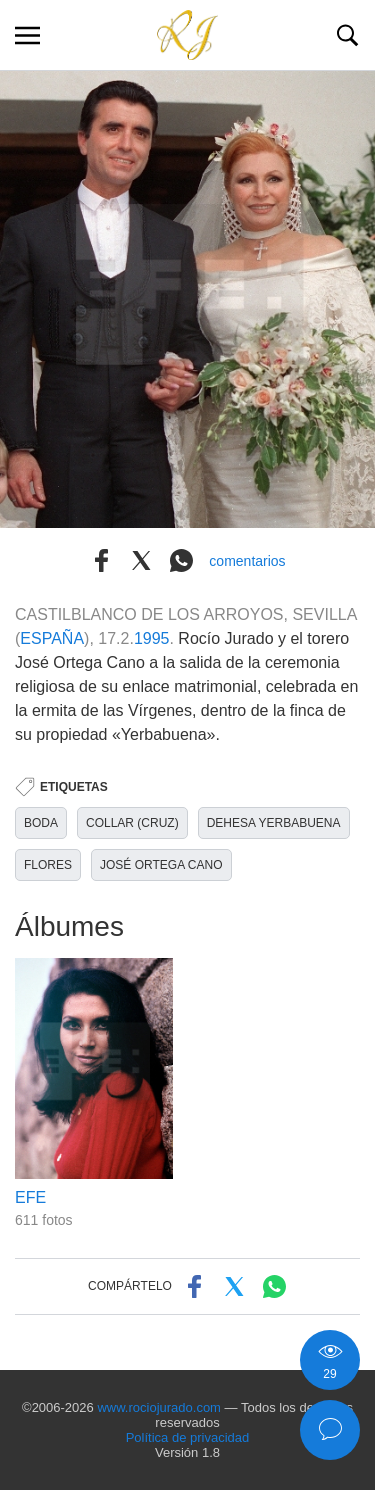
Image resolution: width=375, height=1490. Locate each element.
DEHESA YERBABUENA (274, 823)
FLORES (48, 865)
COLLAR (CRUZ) (132, 823)
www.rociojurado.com (159, 1407)
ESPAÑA (52, 638)
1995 (152, 638)
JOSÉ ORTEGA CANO (161, 865)
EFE (30, 1197)
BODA (41, 823)
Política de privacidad (188, 1437)
